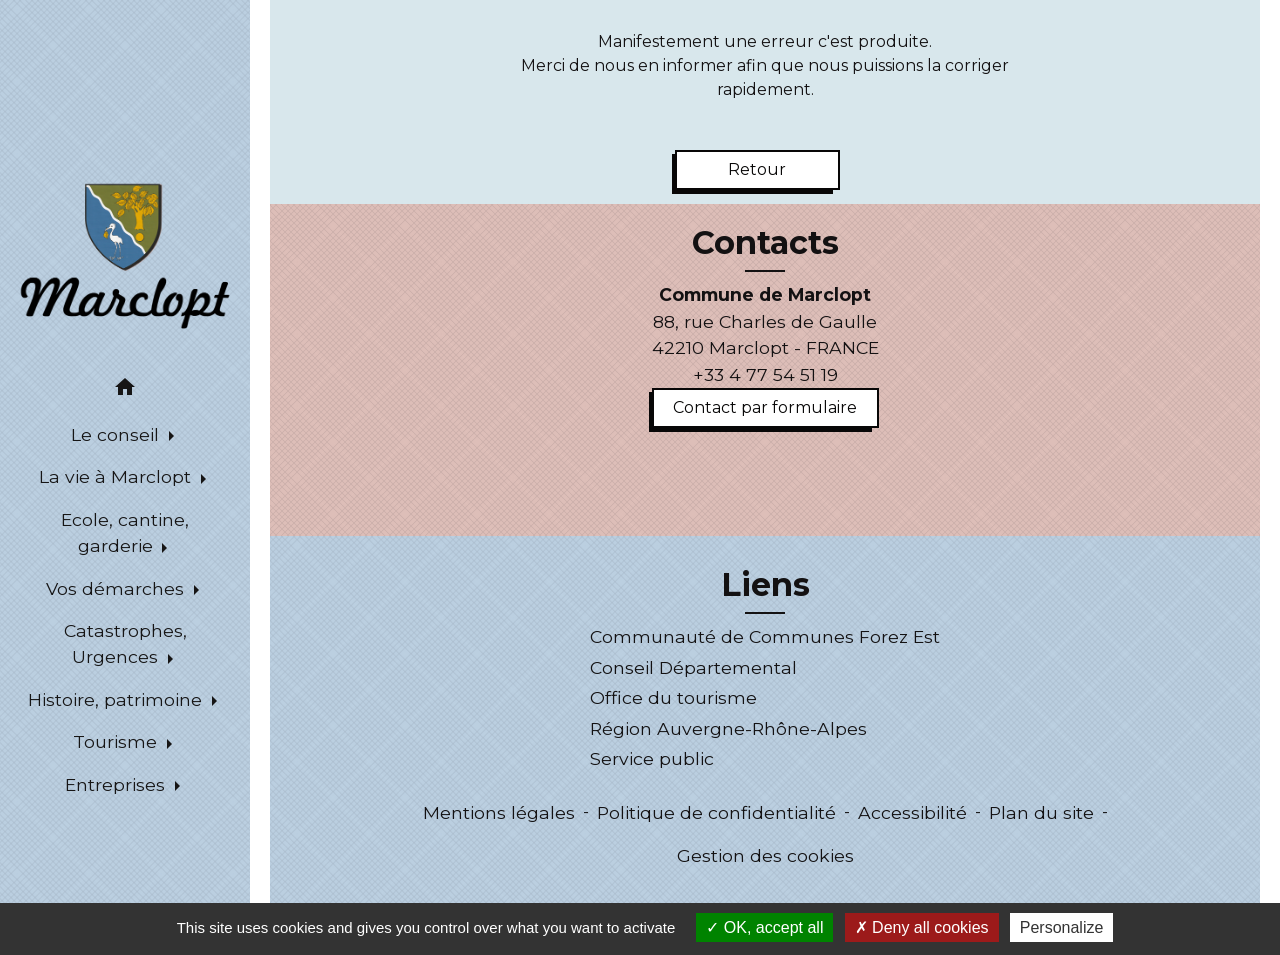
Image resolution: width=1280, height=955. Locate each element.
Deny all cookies (922, 927)
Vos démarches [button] (117, 588)
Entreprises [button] (117, 784)
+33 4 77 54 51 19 (765, 374)
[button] (125, 390)
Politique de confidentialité (716, 812)
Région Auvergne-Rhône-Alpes (728, 728)
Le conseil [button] (117, 434)
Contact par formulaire (765, 407)
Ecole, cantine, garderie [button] (125, 532)
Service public (652, 758)
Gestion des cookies (765, 855)
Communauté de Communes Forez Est (765, 636)
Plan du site (1041, 812)
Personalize (1062, 927)
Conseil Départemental (693, 667)
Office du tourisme (673, 697)
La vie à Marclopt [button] (117, 476)
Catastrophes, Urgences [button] (125, 643)
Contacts (765, 243)
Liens (765, 585)
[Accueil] (125, 254)
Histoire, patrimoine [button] (117, 699)
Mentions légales (499, 812)
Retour (757, 169)
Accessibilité (912, 812)
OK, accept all (764, 927)
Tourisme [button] (117, 741)
